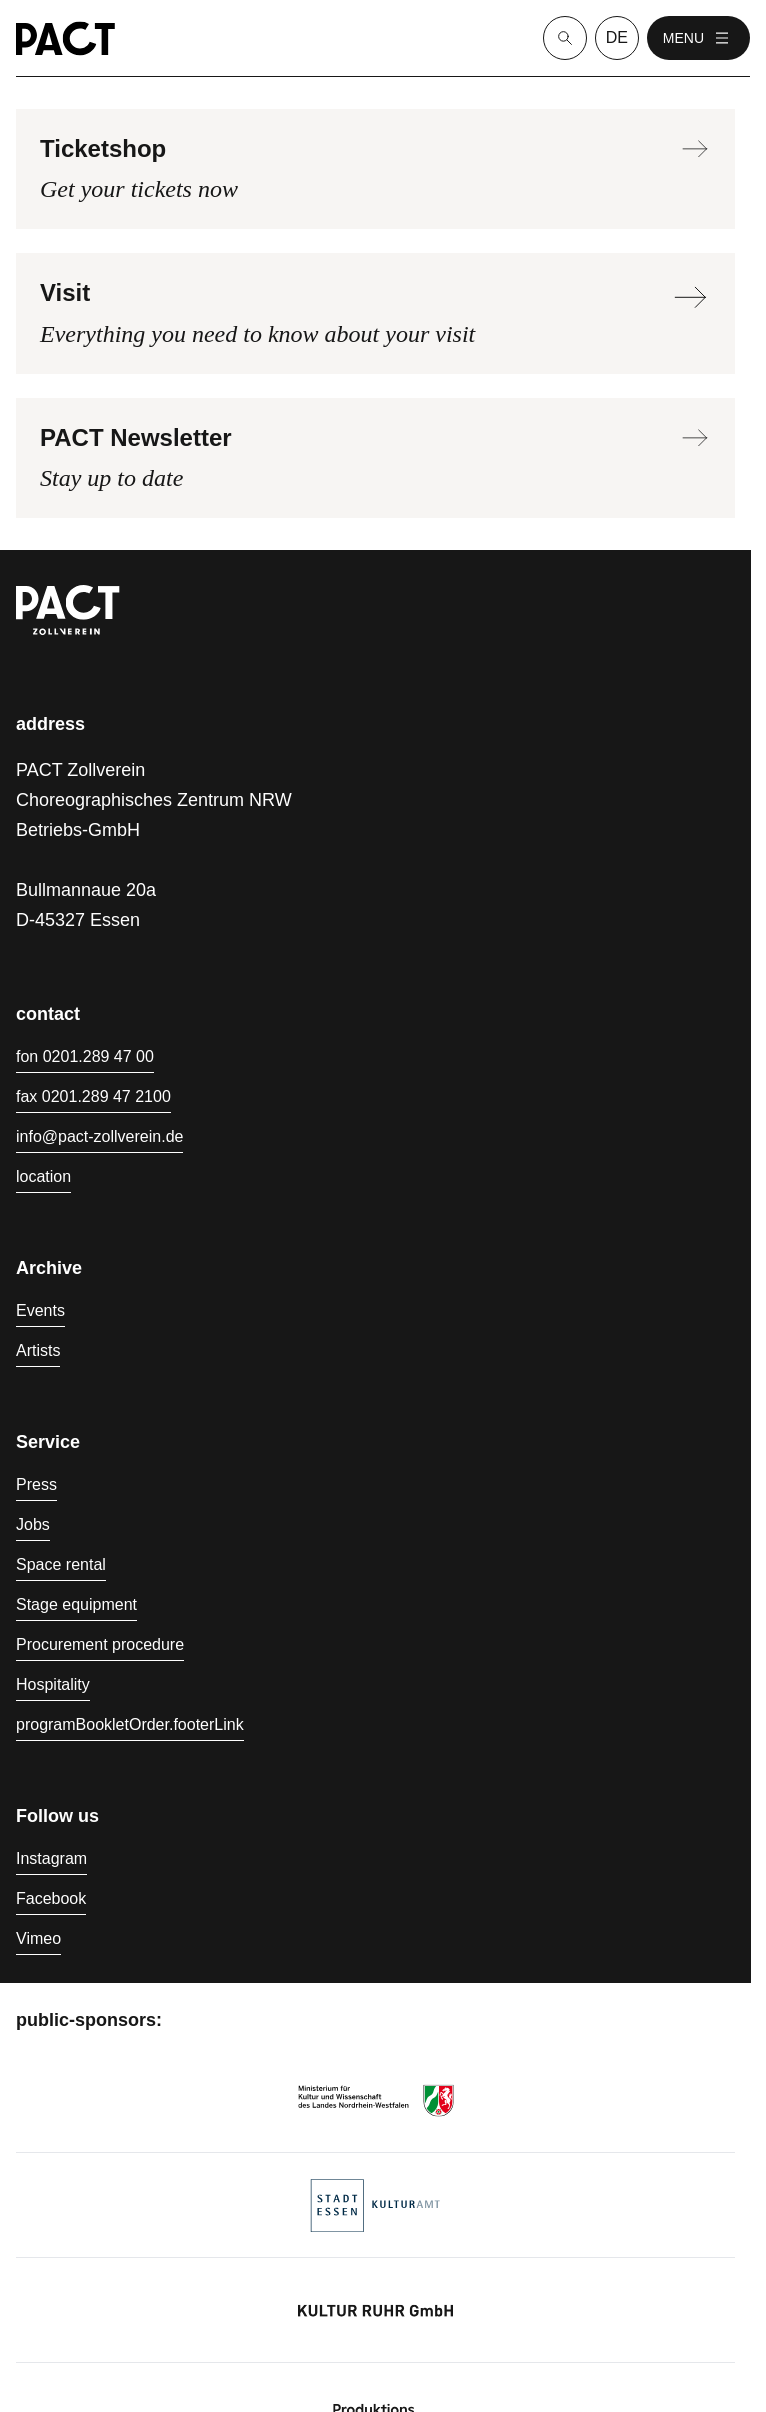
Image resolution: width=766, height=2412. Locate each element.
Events (40, 1310)
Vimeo (38, 1938)
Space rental (61, 1564)
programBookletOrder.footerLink (130, 1724)
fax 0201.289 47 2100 (93, 1096)
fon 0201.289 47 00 (85, 1056)
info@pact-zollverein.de (99, 1136)
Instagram (51, 1858)
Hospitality (53, 1684)
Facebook (51, 1898)
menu (698, 38)
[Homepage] (65, 38)
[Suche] (565, 38)
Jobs (33, 1524)
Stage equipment (76, 1604)
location (43, 1176)
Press (36, 1484)
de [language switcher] (617, 37)
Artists (38, 1350)
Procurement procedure (100, 1644)
